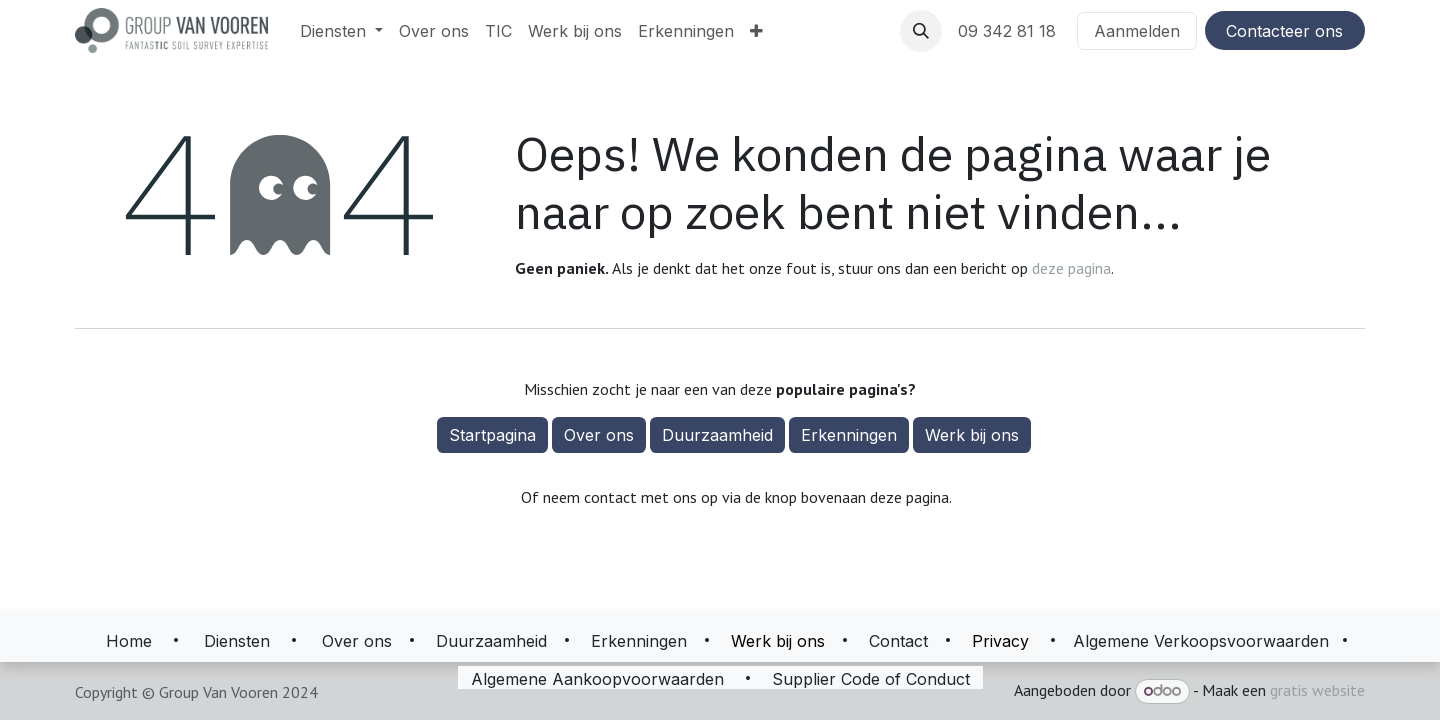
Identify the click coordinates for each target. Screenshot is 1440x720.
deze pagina (1071, 268)
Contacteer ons (1284, 31)
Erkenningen (849, 435)
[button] (921, 31)
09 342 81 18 (1009, 31)
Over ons (599, 435)
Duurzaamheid (717, 435)
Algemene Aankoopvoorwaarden (597, 679)
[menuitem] (341, 31)
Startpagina (492, 435)
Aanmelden (1137, 31)
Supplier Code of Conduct (871, 679)
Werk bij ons (972, 435)
